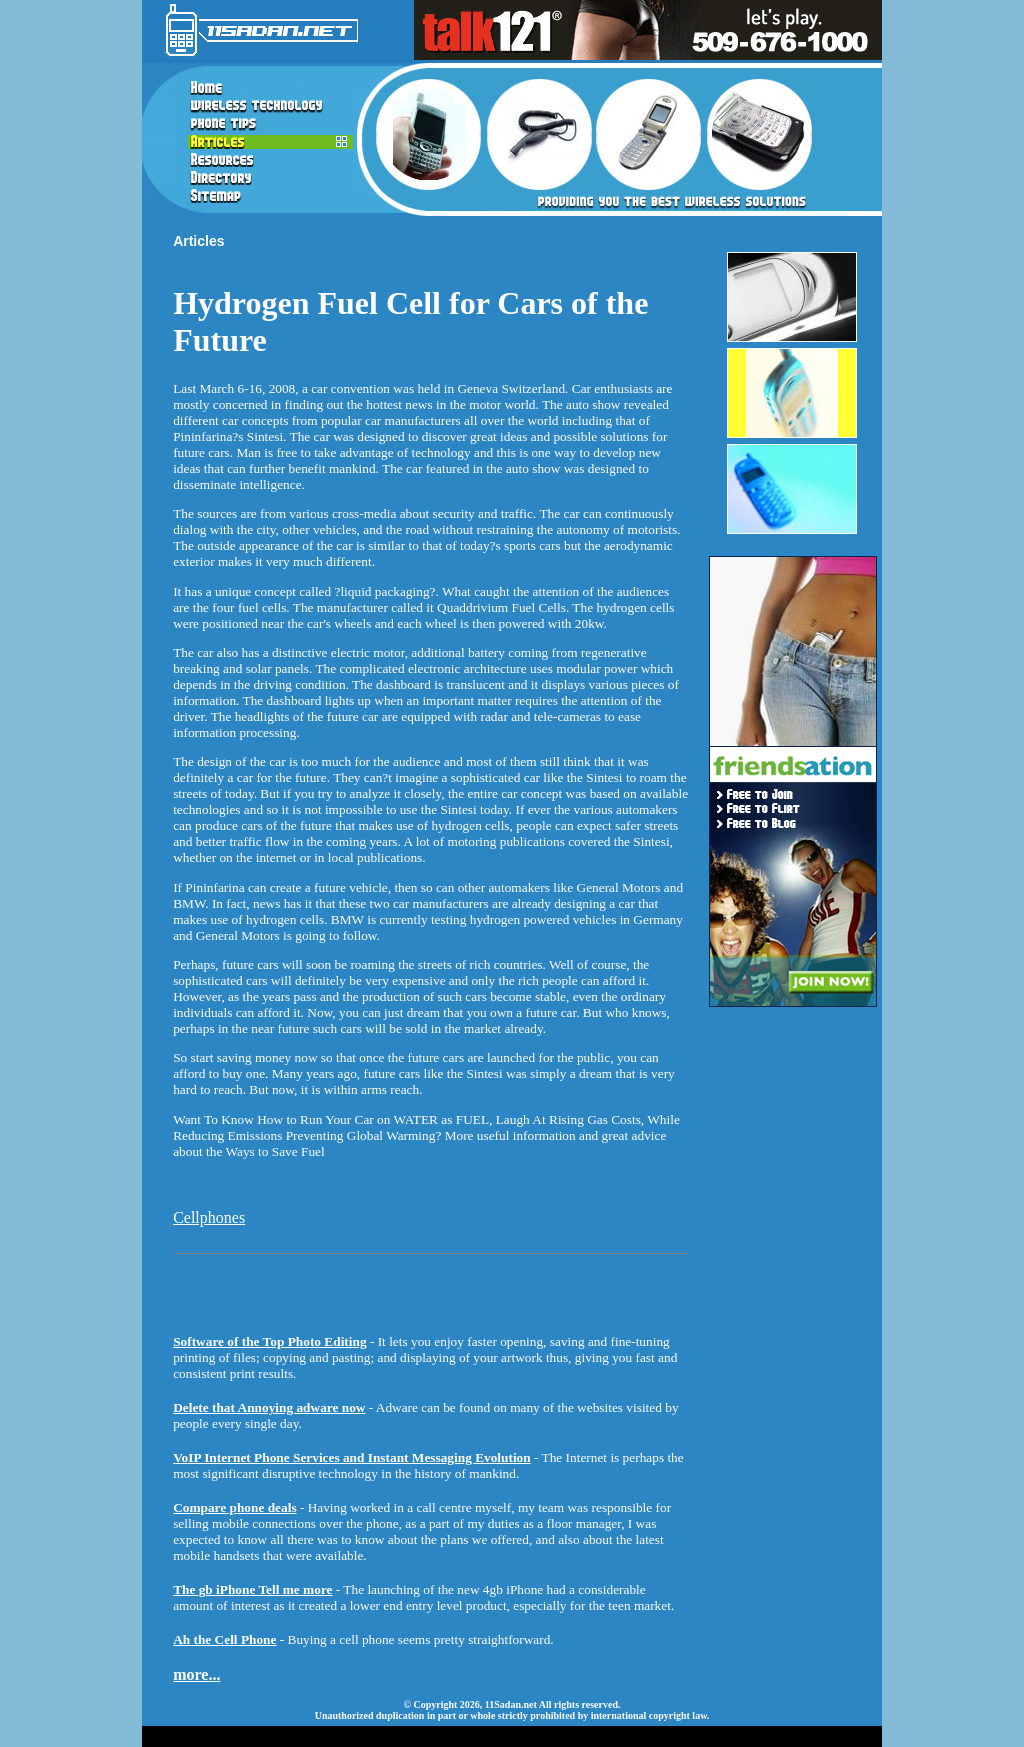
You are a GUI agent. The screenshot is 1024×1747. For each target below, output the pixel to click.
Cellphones (209, 1217)
